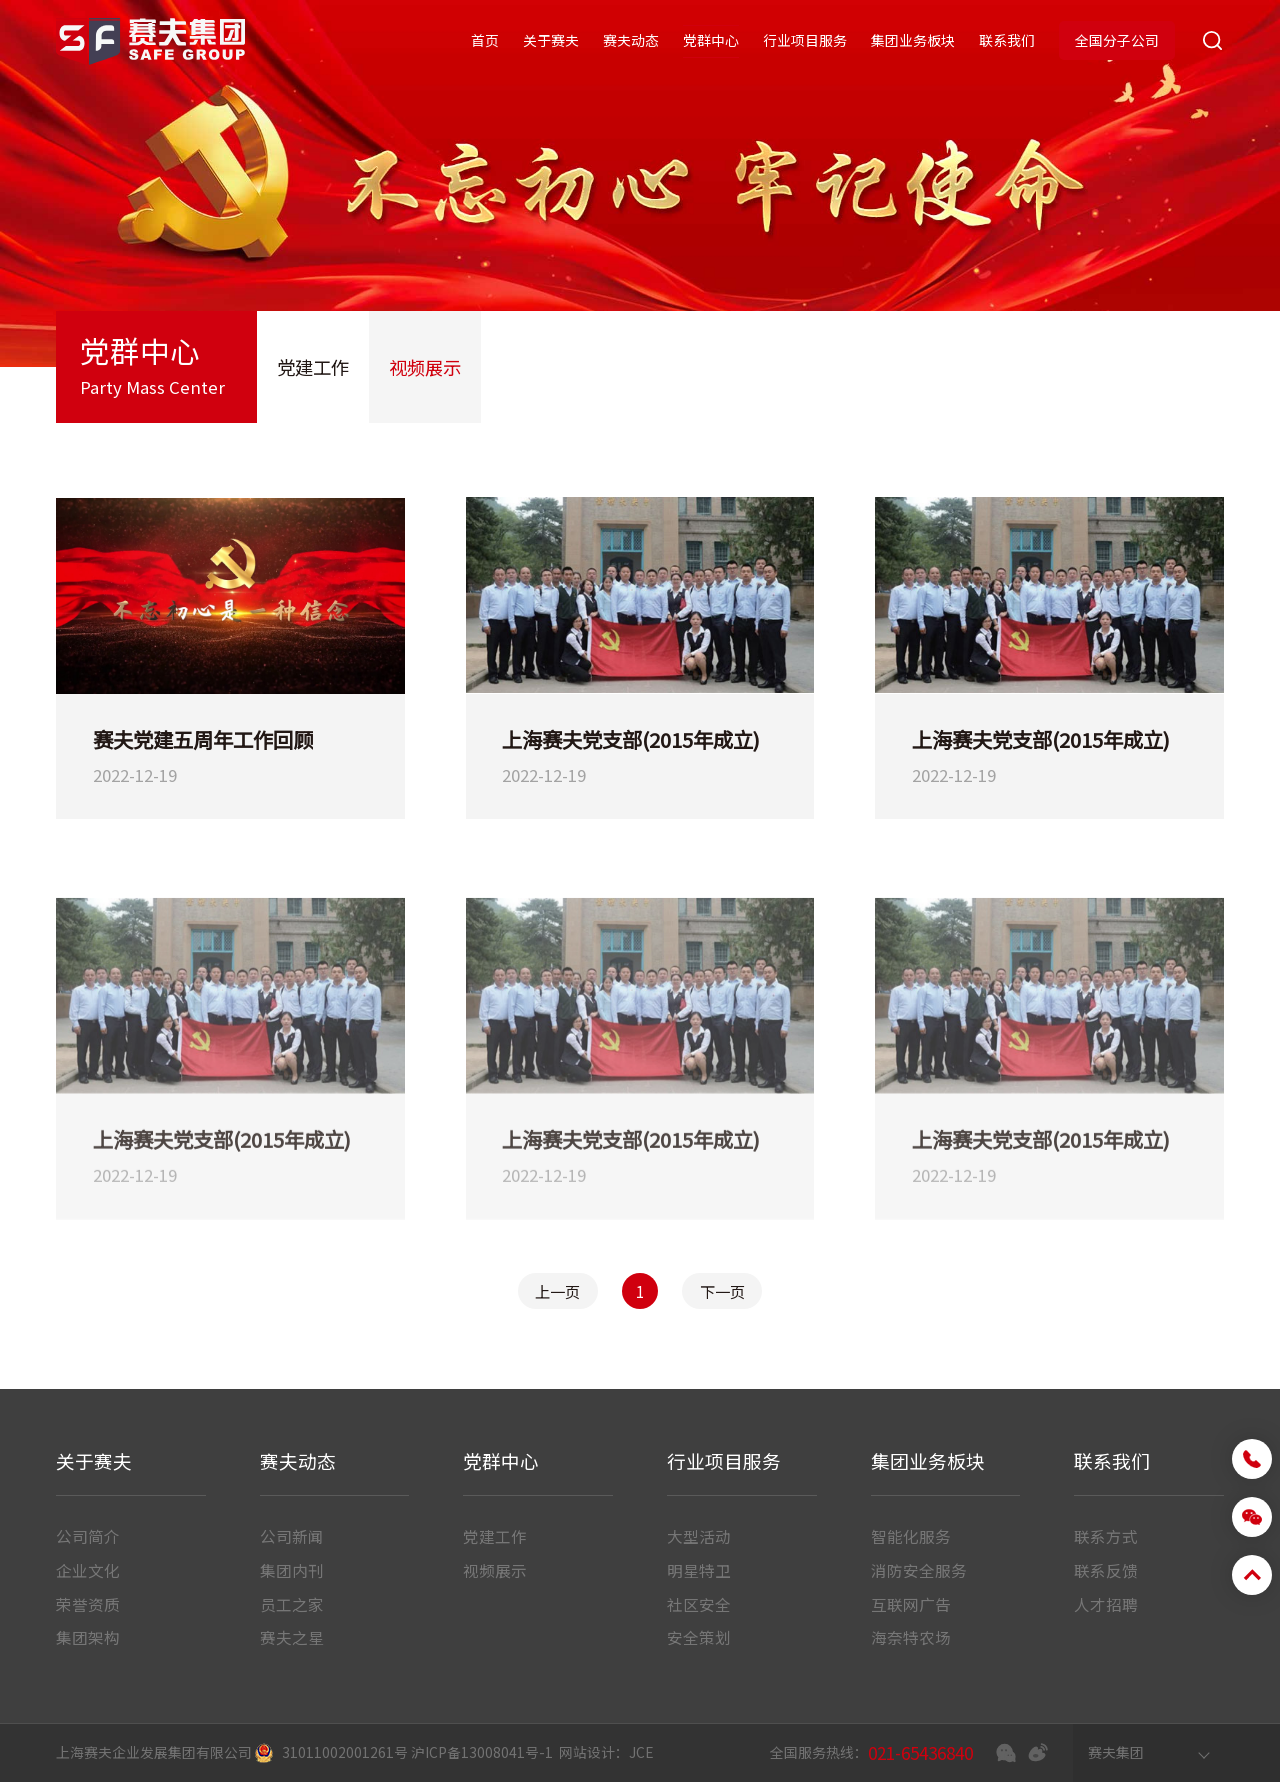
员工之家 (292, 1604)
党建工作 (313, 367)
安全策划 (699, 1637)
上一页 (557, 1291)
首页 (485, 40)
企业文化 (88, 1570)
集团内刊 (292, 1570)
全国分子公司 (1117, 40)
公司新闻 (292, 1536)
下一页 (722, 1291)
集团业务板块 (913, 40)
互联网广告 (911, 1604)
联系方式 (1106, 1536)
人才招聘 (1106, 1604)
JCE (641, 1752)
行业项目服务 (805, 40)
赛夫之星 (292, 1637)
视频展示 (425, 367)
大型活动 (699, 1536)
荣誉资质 (88, 1604)
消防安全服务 (919, 1570)
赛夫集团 (1116, 1752)
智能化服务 (911, 1536)
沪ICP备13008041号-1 (482, 1752)
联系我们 (1007, 40)
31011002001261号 (345, 1752)
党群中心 (711, 40)
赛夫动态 (631, 40)
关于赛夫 (551, 40)
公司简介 (88, 1536)
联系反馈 (1106, 1570)
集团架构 (88, 1637)
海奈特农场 (911, 1637)
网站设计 (587, 1752)
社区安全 (699, 1604)
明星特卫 (699, 1570)
